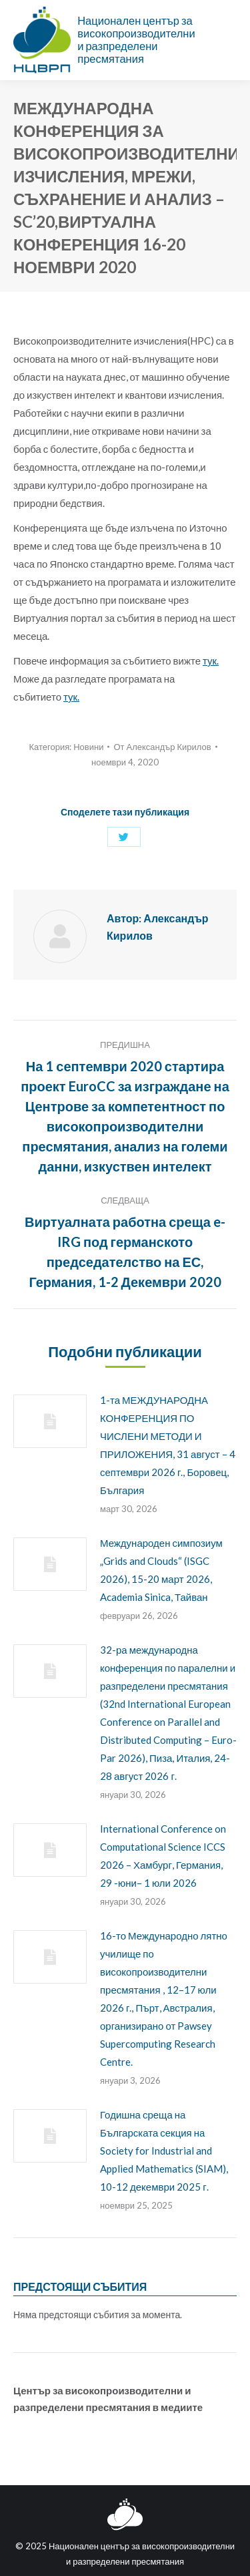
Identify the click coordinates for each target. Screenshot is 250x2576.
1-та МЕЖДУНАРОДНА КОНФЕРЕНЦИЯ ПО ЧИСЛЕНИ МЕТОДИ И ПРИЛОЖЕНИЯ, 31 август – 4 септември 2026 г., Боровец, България (167, 1445)
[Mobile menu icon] (229, 40)
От (162, 746)
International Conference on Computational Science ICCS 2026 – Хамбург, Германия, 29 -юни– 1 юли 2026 (163, 1856)
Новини (88, 746)
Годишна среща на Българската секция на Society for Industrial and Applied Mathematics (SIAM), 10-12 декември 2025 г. (164, 2150)
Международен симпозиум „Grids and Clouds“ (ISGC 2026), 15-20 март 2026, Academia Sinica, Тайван (161, 1570)
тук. (211, 661)
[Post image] (50, 1421)
